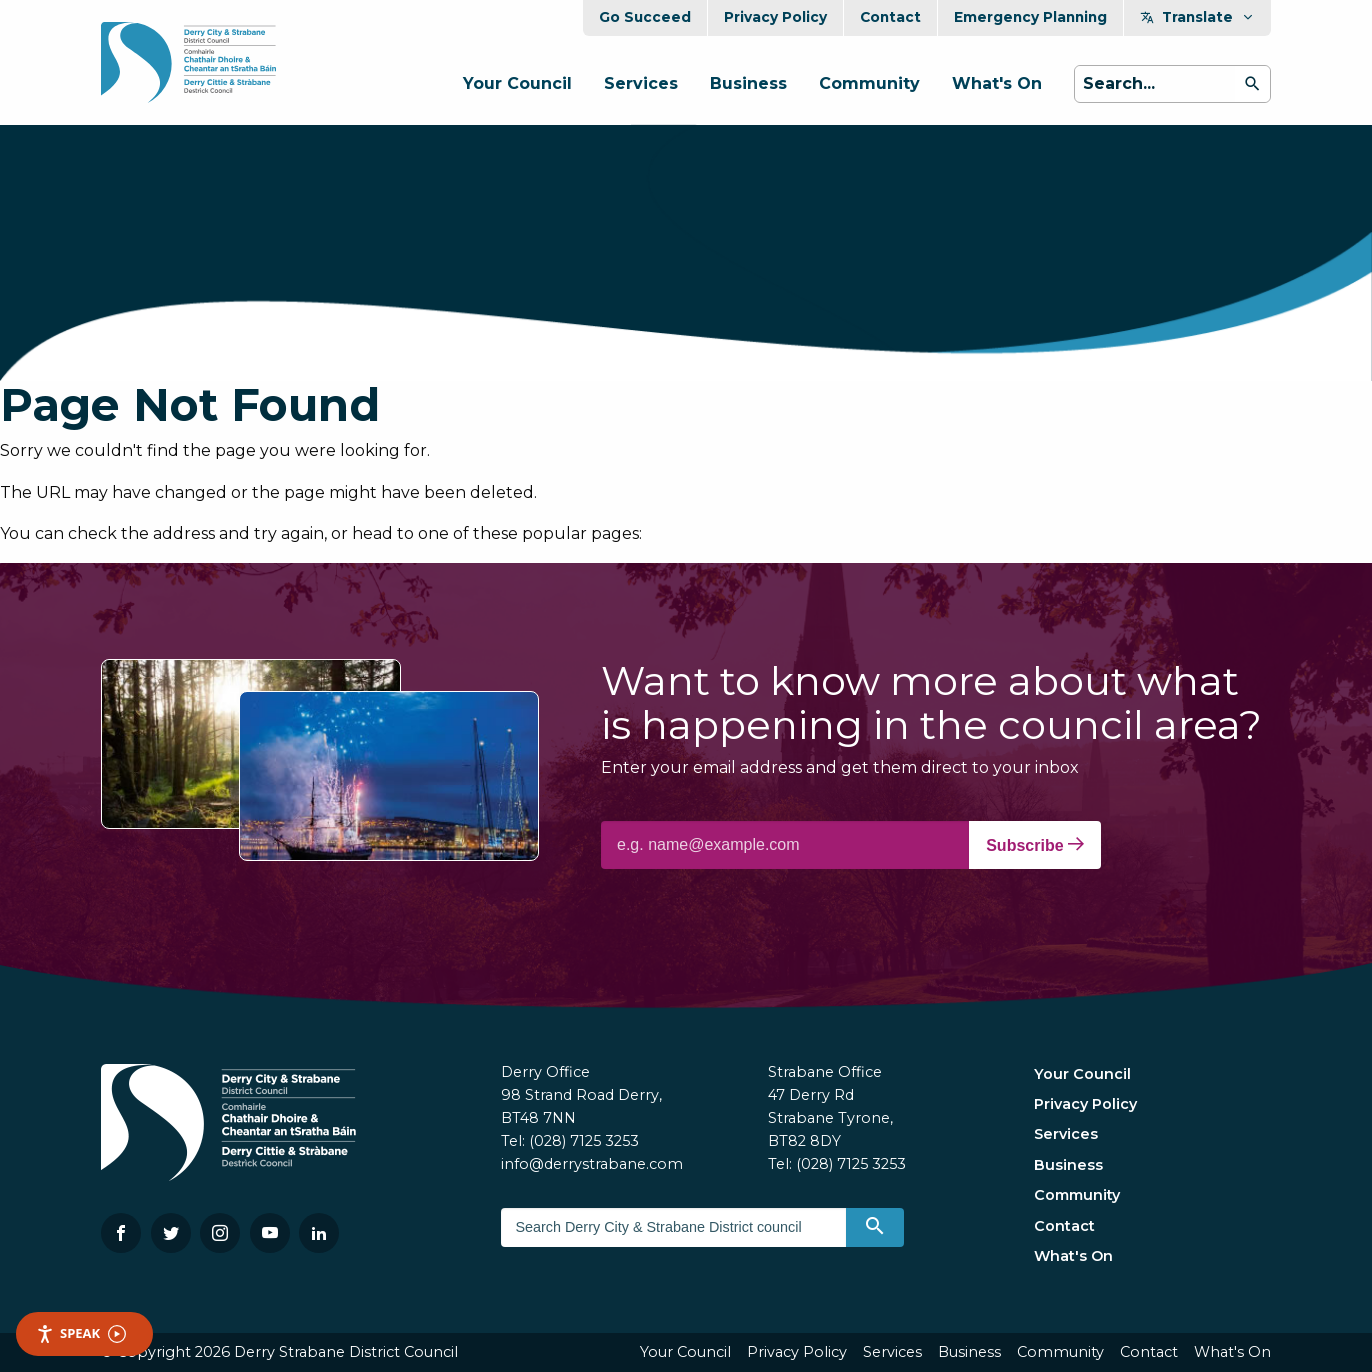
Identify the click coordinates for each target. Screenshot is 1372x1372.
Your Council (517, 83)
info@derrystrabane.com (592, 1164)
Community (869, 83)
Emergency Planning (1030, 17)
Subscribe (1035, 845)
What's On (997, 83)
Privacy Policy (775, 17)
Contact (890, 17)
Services (641, 83)
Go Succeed (645, 17)
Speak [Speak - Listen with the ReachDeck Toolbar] (81, 1333)
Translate (1197, 17)
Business (748, 83)
